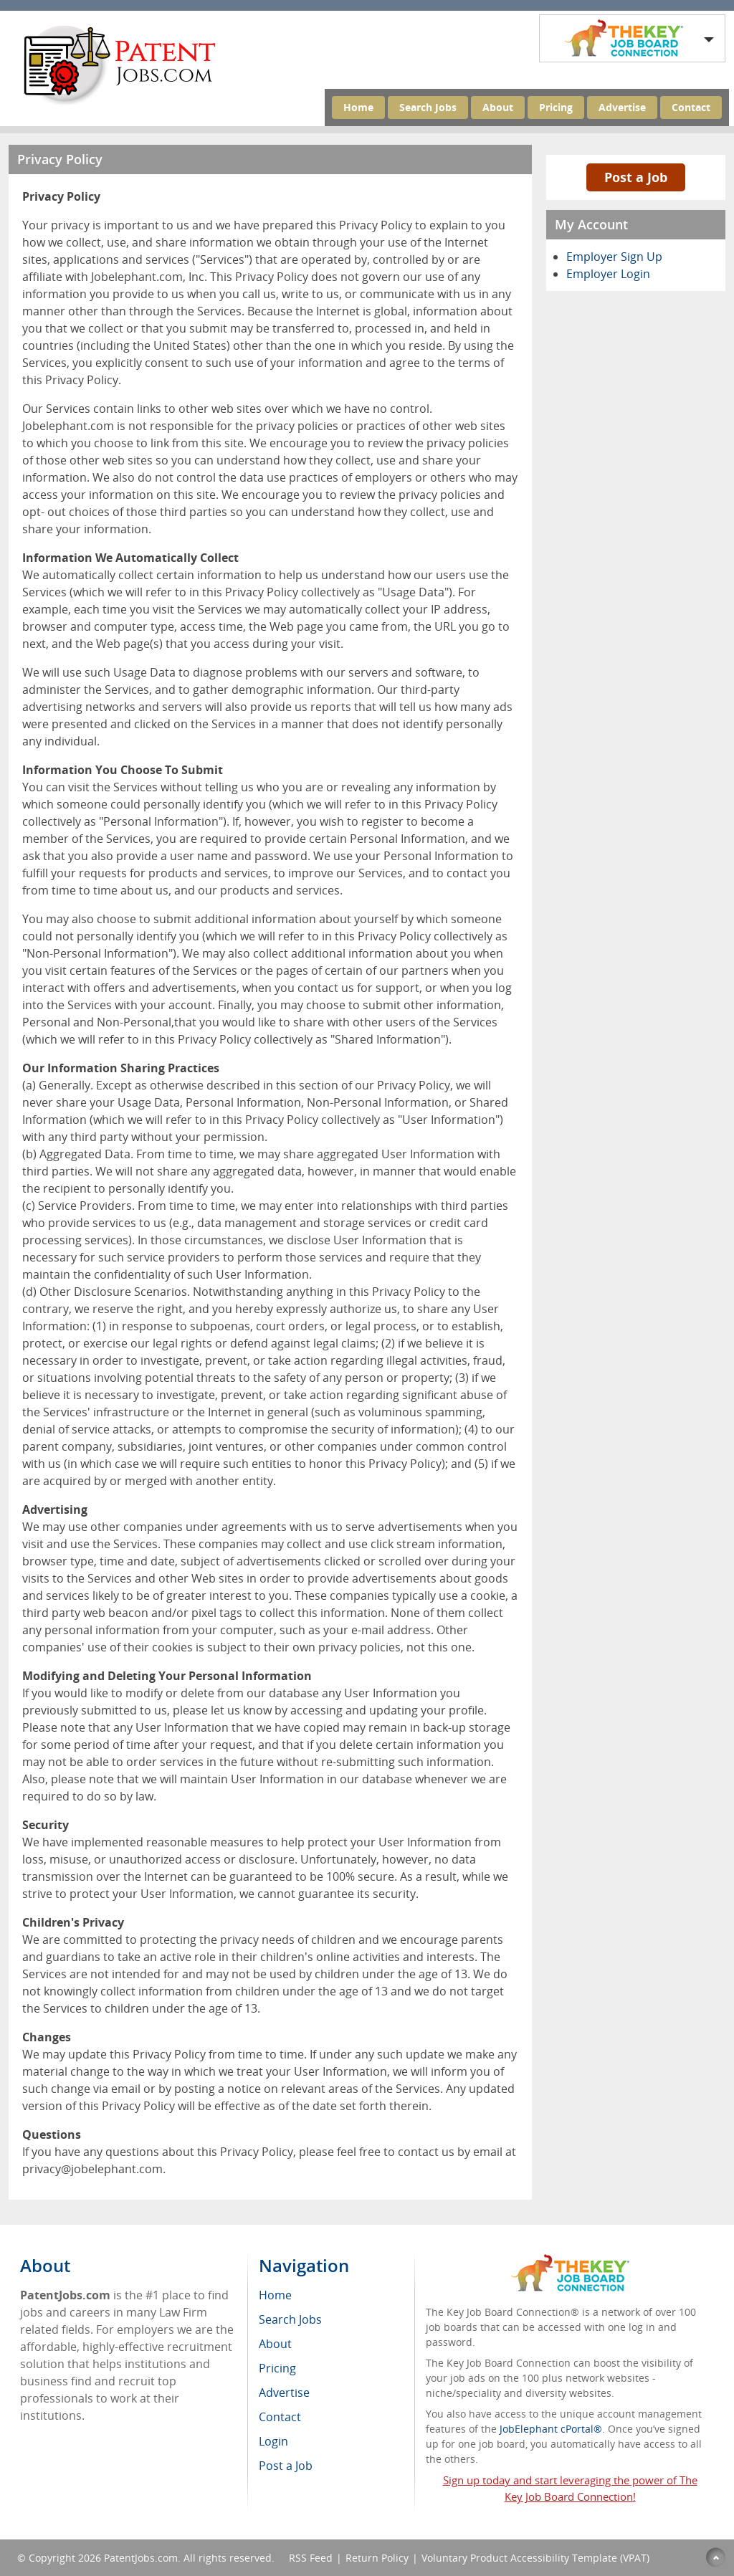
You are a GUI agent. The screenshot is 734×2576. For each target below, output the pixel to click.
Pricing (556, 107)
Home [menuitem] (275, 2295)
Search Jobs (428, 107)
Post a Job (635, 177)
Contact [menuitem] (280, 2417)
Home (358, 107)
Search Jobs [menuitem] (290, 2319)
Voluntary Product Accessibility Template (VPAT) (535, 2558)
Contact (691, 107)
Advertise (622, 107)
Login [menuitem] (273, 2441)
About (497, 107)
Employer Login (608, 274)
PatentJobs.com (141, 2558)
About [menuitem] (275, 2344)
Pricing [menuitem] (277, 2368)
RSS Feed (311, 2558)
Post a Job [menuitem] (286, 2466)
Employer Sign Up (614, 256)
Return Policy (377, 2558)
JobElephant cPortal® (551, 2429)
